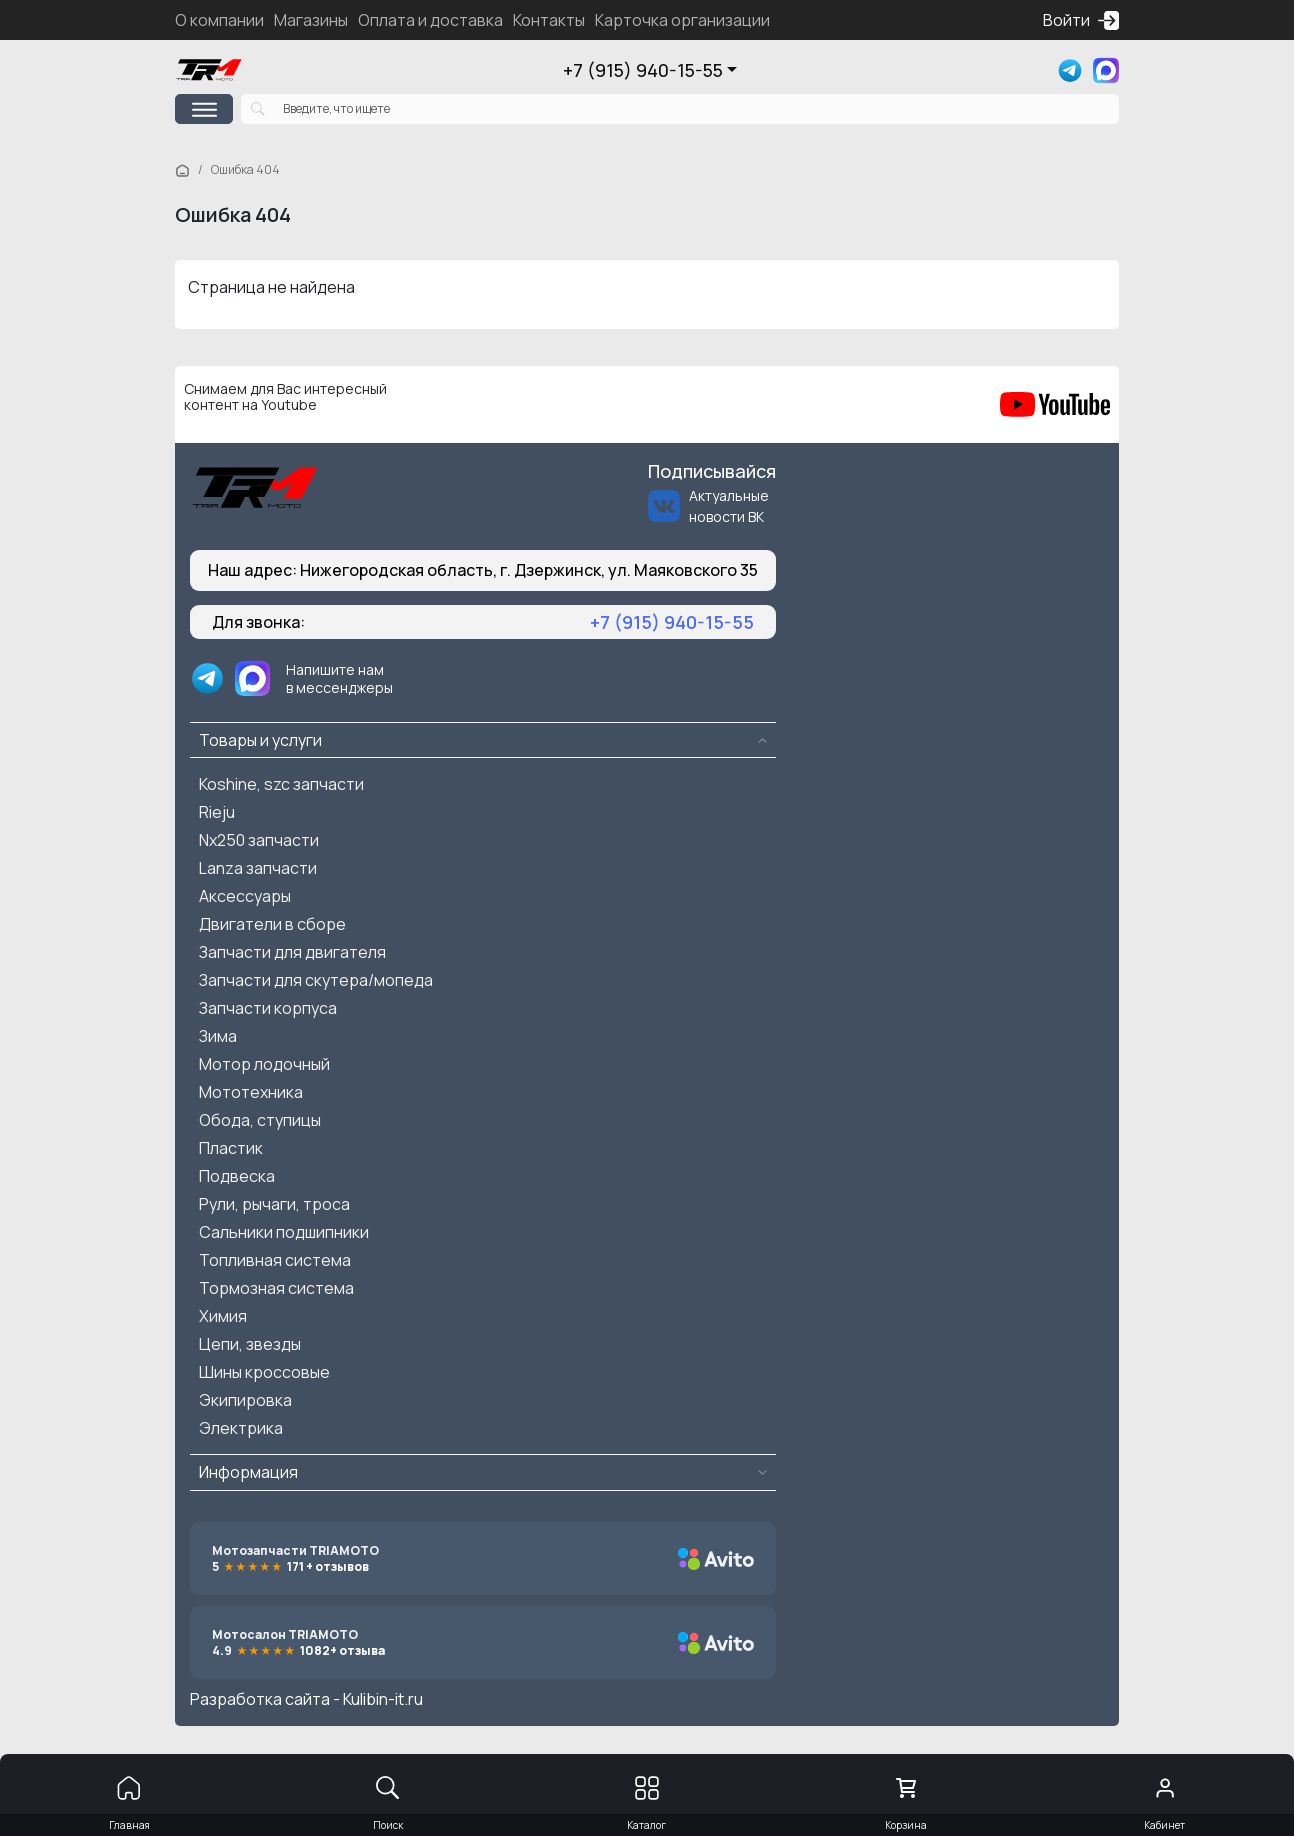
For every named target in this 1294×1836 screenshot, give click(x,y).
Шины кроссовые (264, 1372)
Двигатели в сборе (272, 924)
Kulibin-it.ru (383, 1699)
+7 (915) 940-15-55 (643, 70)
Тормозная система (276, 1288)
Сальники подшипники (284, 1232)
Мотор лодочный (264, 1064)
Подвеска (237, 1176)
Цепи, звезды (250, 1344)
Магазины (311, 20)
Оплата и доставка (430, 20)
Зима (218, 1036)
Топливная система (275, 1260)
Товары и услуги (260, 740)
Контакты (549, 20)
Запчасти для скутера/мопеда (316, 980)
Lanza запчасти (258, 868)
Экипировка (245, 1400)
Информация (248, 1472)
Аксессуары (245, 896)
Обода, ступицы (260, 1120)
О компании (219, 20)
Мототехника (251, 1092)
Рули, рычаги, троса (274, 1204)
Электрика (241, 1428)
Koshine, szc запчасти (281, 784)
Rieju (217, 812)
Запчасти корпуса (268, 1008)
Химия (223, 1316)
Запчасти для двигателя (292, 952)
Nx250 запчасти (259, 840)
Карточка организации (682, 20)
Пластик (231, 1148)
